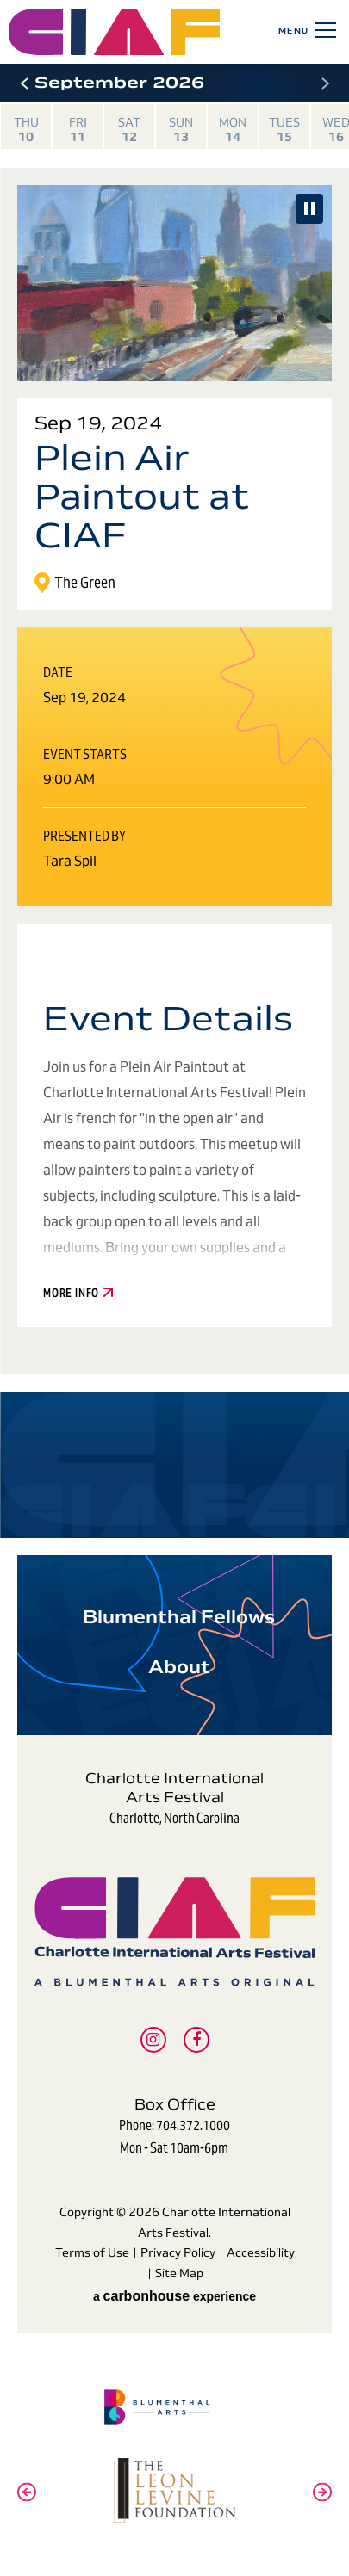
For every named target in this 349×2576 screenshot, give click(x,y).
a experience (174, 2296)
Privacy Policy (177, 2252)
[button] (23, 83)
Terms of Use (92, 2252)
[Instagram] (153, 2040)
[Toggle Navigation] (322, 30)
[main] (174, 801)
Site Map (179, 2273)
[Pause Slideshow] (309, 209)
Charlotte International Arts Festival (174, 1931)
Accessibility (261, 2252)
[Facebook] (196, 2040)
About (179, 1667)
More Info (78, 1293)
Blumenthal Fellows (179, 1617)
